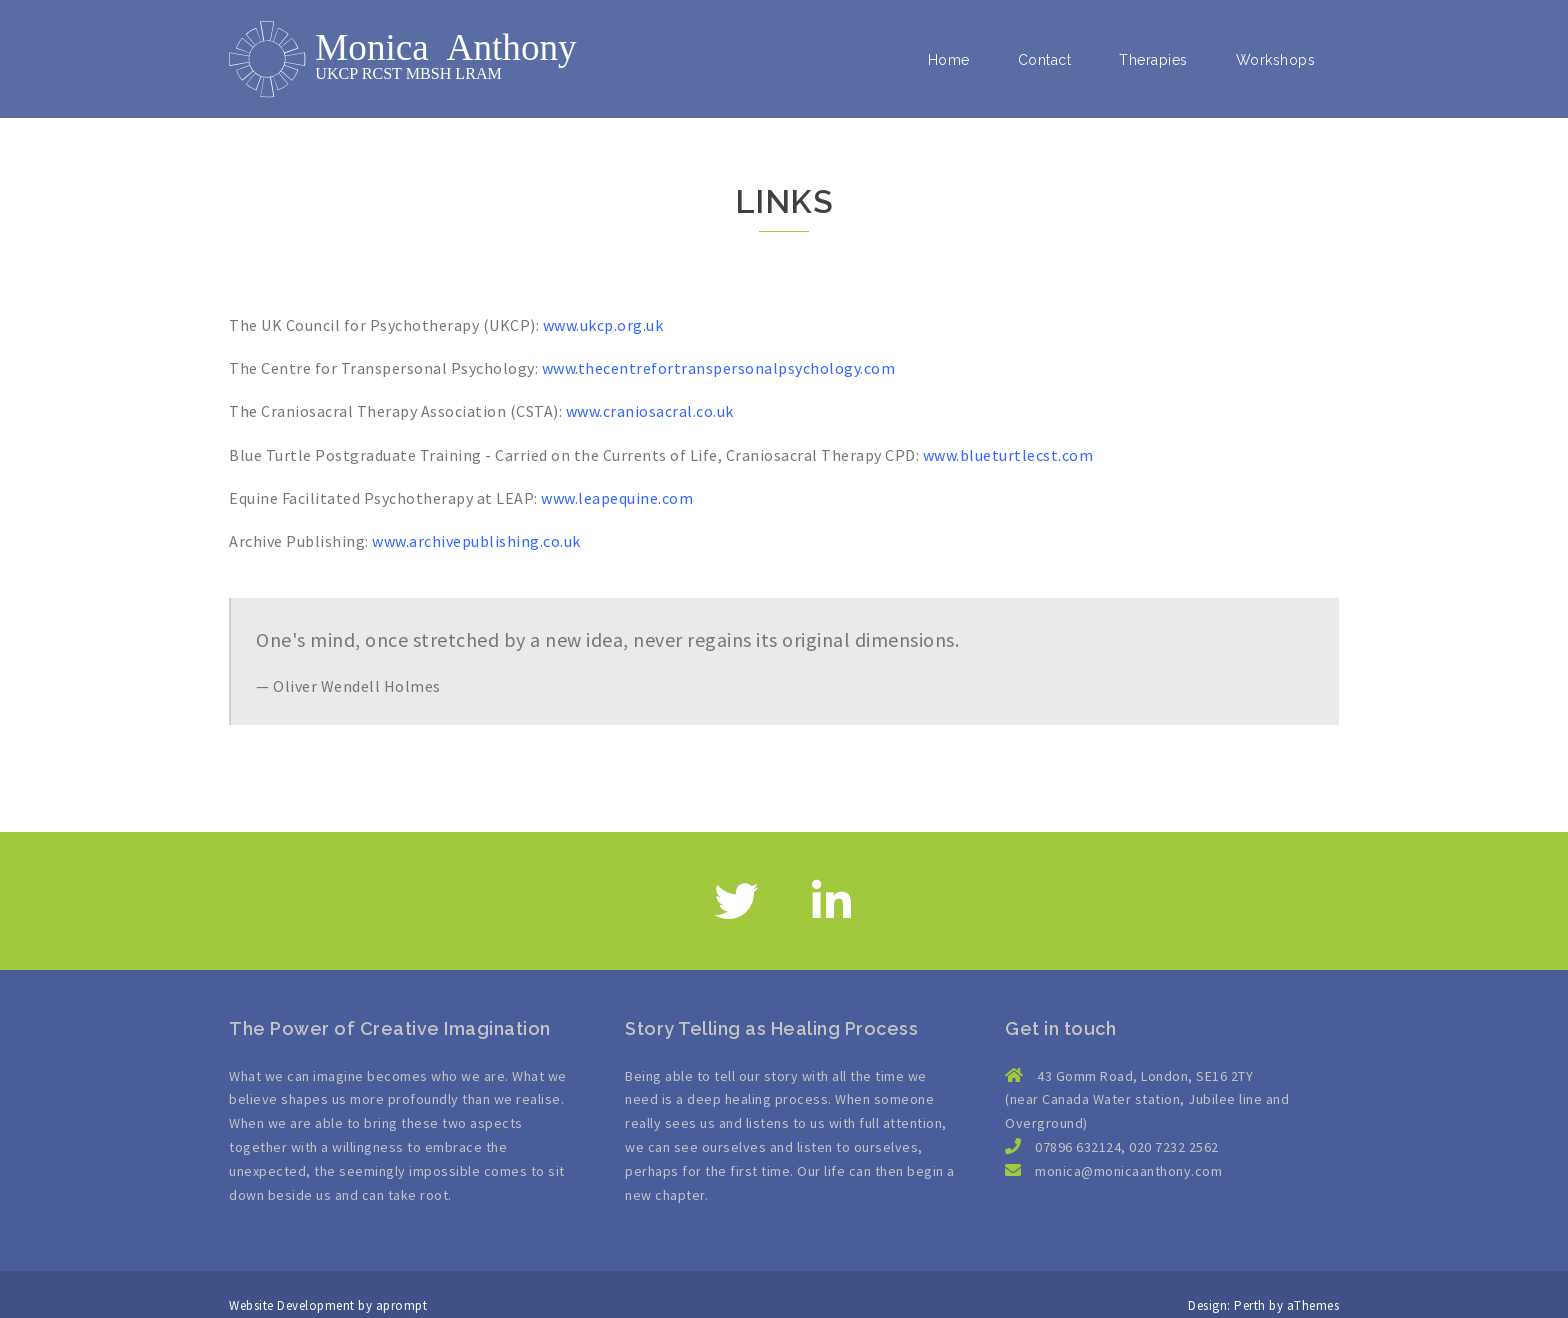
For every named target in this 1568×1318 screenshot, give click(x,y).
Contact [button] (1045, 60)
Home (949, 60)
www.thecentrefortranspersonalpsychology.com (719, 368)
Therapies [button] (1153, 60)
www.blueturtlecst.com (1008, 455)
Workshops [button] (1276, 60)
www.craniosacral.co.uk (650, 411)
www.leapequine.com (617, 498)
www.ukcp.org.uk (603, 325)
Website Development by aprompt (328, 1305)
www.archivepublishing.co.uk (476, 541)
